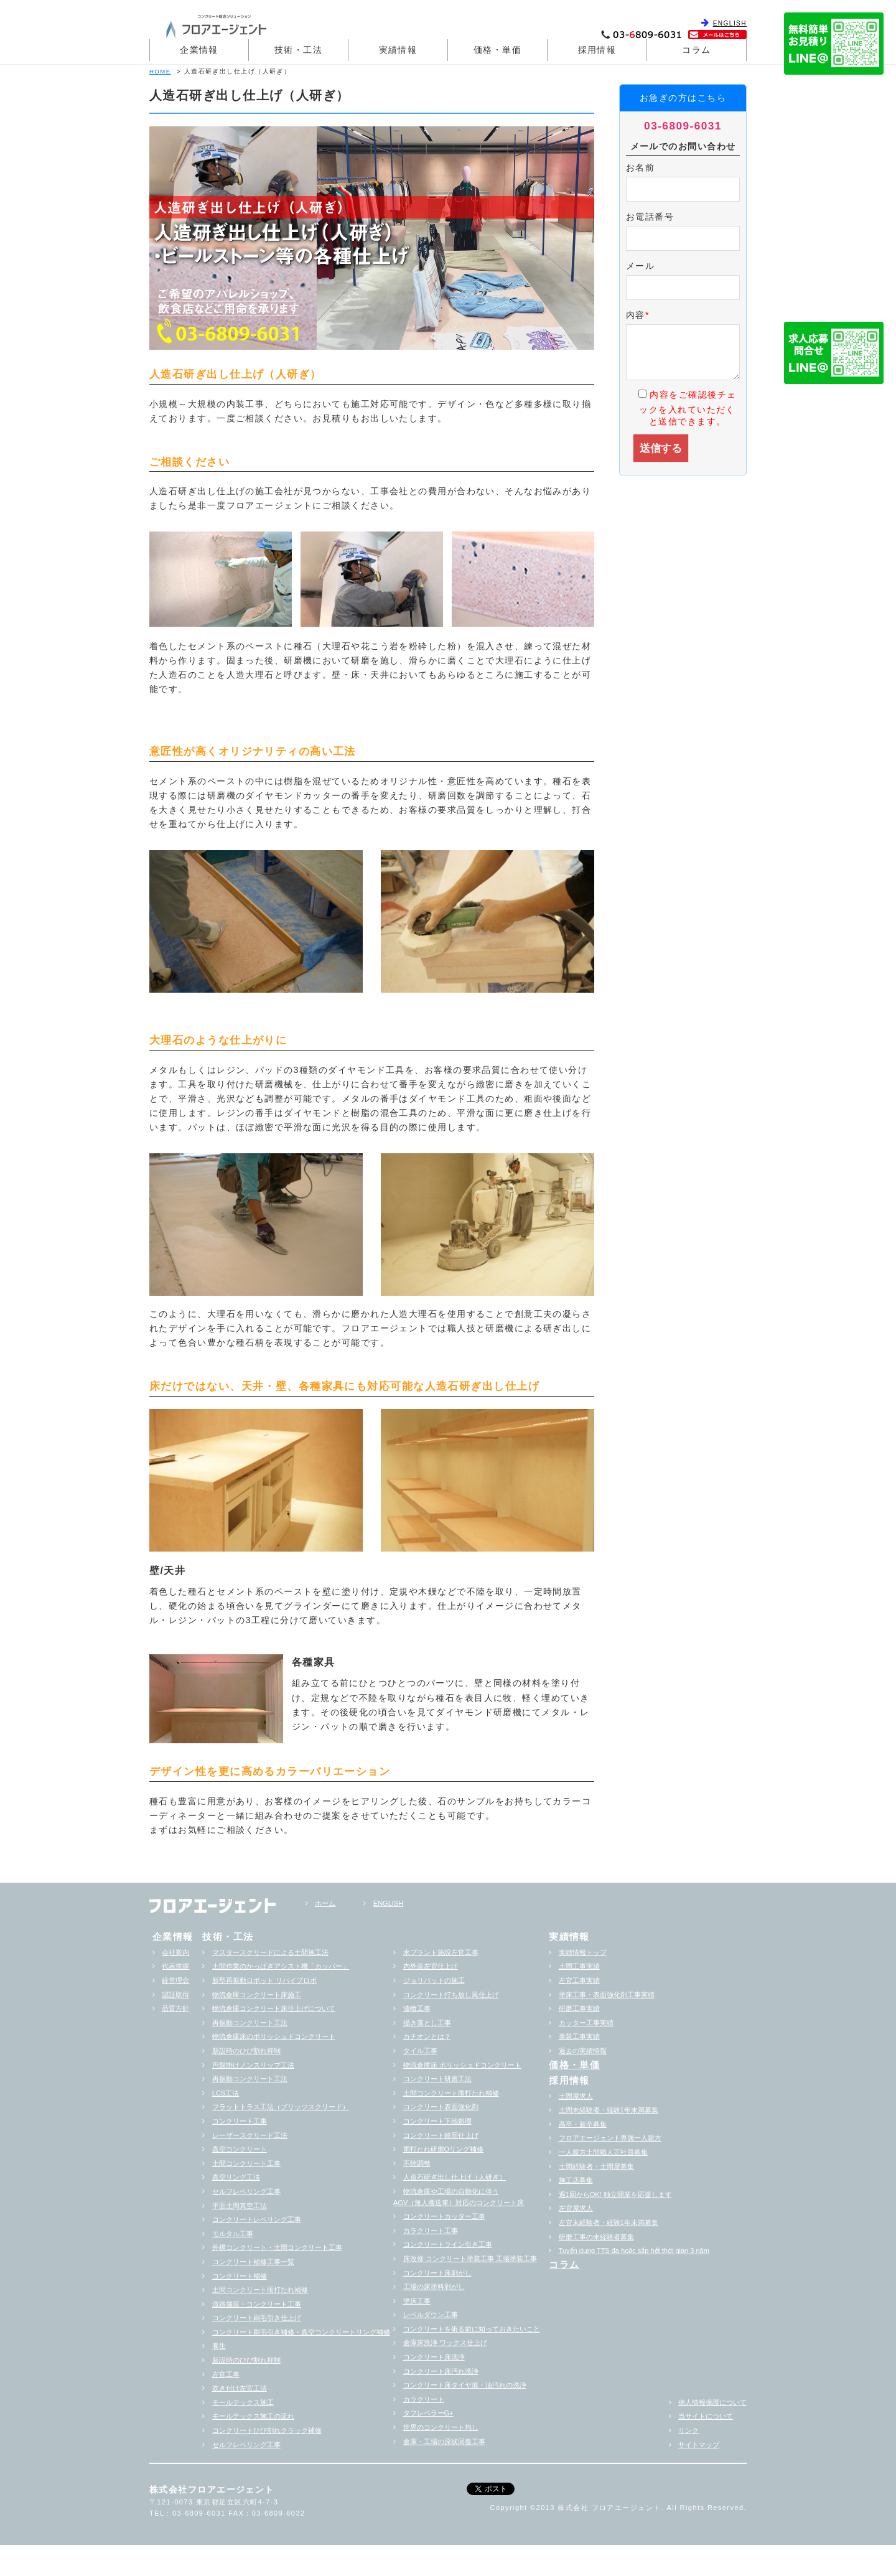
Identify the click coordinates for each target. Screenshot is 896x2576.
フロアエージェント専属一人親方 (610, 2138)
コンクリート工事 (239, 2121)
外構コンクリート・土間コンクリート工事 (277, 2247)
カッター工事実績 (586, 2022)
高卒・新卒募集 (583, 2124)
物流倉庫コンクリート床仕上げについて (273, 2008)
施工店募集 (576, 2180)
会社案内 (175, 1952)
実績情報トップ (583, 1952)
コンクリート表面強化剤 (440, 2106)
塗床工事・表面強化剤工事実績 (607, 1994)
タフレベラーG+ (428, 2413)
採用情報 (597, 50)
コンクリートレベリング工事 (256, 2219)
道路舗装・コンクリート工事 (256, 2304)
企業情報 (199, 50)
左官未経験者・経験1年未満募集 (608, 2222)
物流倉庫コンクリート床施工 (256, 1994)
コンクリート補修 (239, 2276)
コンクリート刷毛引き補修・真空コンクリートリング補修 (301, 2332)
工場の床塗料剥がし (434, 2286)
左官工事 (226, 2374)
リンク (688, 2430)
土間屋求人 (576, 2096)
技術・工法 (298, 50)
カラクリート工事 (430, 2230)
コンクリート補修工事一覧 (253, 2261)
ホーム (325, 1903)
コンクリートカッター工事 (444, 2216)
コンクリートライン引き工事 (447, 2244)
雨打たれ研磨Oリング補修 (443, 2149)
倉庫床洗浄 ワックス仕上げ (445, 2342)
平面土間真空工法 (239, 2205)
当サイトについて (705, 2416)
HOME (160, 71)
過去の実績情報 (583, 2050)
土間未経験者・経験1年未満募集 (608, 2110)
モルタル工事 (232, 2233)
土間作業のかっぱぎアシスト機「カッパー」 (280, 1966)
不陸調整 (417, 2163)
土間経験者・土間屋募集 (596, 2166)
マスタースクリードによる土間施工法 (270, 1952)
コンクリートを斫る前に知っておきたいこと (471, 2329)
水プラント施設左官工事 (440, 1952)
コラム (696, 50)
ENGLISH (730, 23)
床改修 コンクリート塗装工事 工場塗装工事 (470, 2258)
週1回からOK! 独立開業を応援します (615, 2194)
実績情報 (398, 50)
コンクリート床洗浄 (434, 2357)
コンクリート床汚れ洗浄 (440, 2371)
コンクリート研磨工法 (437, 2078)
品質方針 (175, 2008)
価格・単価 (497, 50)
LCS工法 (225, 2093)
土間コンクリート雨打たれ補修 (260, 2289)
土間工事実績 (579, 1966)
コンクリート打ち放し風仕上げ (451, 1994)
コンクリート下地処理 (437, 2121)
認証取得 (175, 1994)
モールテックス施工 (243, 2402)
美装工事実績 (579, 2036)
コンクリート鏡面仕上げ (440, 2135)
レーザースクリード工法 (249, 2135)
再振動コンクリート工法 (249, 2022)
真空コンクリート (239, 2149)
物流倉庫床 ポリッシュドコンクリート (462, 2065)
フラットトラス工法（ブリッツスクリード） (280, 2106)
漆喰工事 (417, 2008)
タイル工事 (420, 2050)
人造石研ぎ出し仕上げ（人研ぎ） (454, 2177)
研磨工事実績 (579, 2008)
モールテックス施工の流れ (253, 2416)
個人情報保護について (712, 2402)
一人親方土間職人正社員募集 (603, 2152)
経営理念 (175, 1980)
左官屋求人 (576, 2208)
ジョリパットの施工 (434, 1980)
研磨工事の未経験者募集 (596, 2237)
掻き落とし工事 (427, 2022)
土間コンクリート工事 (246, 2163)
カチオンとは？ (427, 2036)
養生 (219, 2345)
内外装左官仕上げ (430, 1966)
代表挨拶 (175, 1966)
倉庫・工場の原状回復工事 (444, 2441)
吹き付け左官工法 (239, 2388)
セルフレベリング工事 (246, 2191)
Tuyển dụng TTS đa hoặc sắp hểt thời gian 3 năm (634, 2250)
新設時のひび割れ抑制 (246, 2050)
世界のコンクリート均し (440, 2427)
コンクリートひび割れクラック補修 (267, 2430)
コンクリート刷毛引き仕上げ (256, 2317)
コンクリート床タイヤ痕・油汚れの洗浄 (464, 2385)
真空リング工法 (236, 2177)
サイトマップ (698, 2444)
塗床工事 (417, 2301)
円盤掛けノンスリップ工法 (253, 2065)
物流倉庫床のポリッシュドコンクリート (273, 2036)
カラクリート (423, 2399)
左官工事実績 (579, 1980)
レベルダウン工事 (430, 2314)
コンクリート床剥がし (437, 2273)
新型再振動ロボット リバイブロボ (264, 1980)
